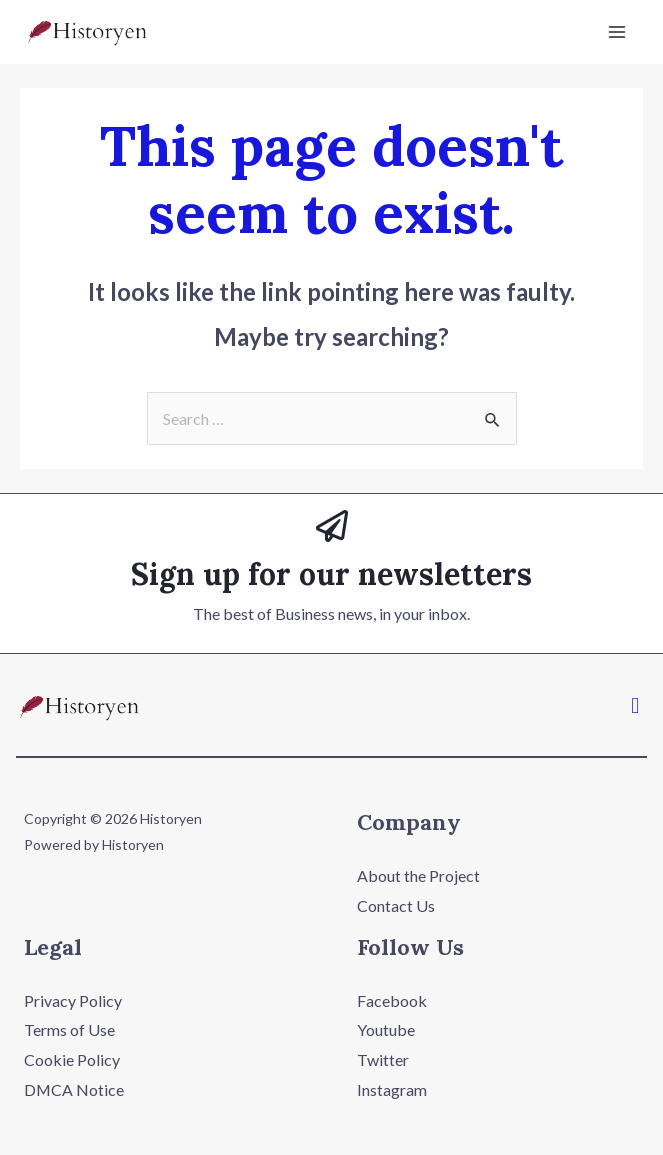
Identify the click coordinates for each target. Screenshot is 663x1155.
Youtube (386, 1029)
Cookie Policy (72, 1059)
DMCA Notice (74, 1089)
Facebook (392, 1000)
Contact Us (396, 905)
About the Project (418, 875)
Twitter (383, 1059)
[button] (635, 705)
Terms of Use (69, 1029)
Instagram (392, 1089)
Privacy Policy (73, 1000)
